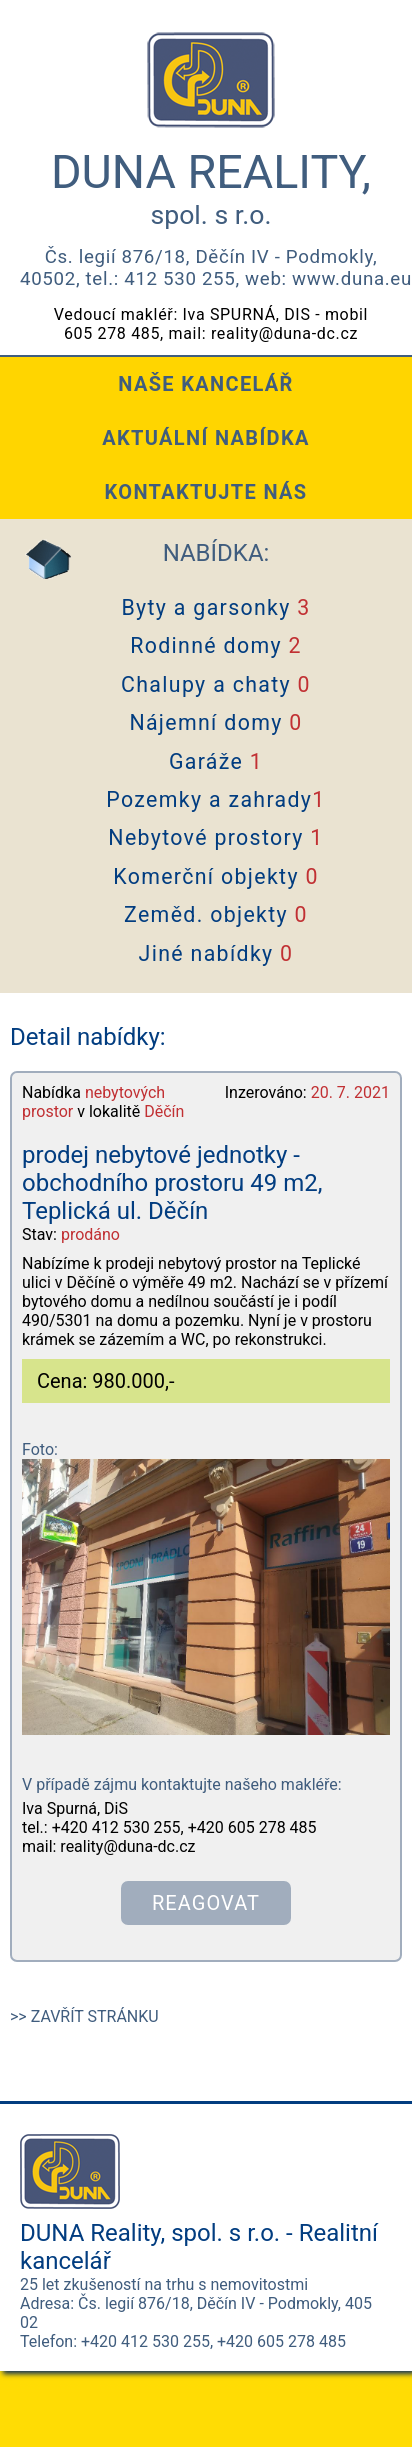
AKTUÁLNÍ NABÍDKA (206, 438)
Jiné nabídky (216, 953)
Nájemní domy (215, 722)
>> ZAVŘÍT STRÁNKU (84, 2016)
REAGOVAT (206, 1903)
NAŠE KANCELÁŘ (205, 384)
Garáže (216, 761)
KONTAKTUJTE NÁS (206, 492)
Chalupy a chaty (216, 684)
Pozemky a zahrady (215, 799)
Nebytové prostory (215, 837)
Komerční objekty (216, 876)
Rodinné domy (216, 645)
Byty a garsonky (215, 607)
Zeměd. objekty (216, 914)
